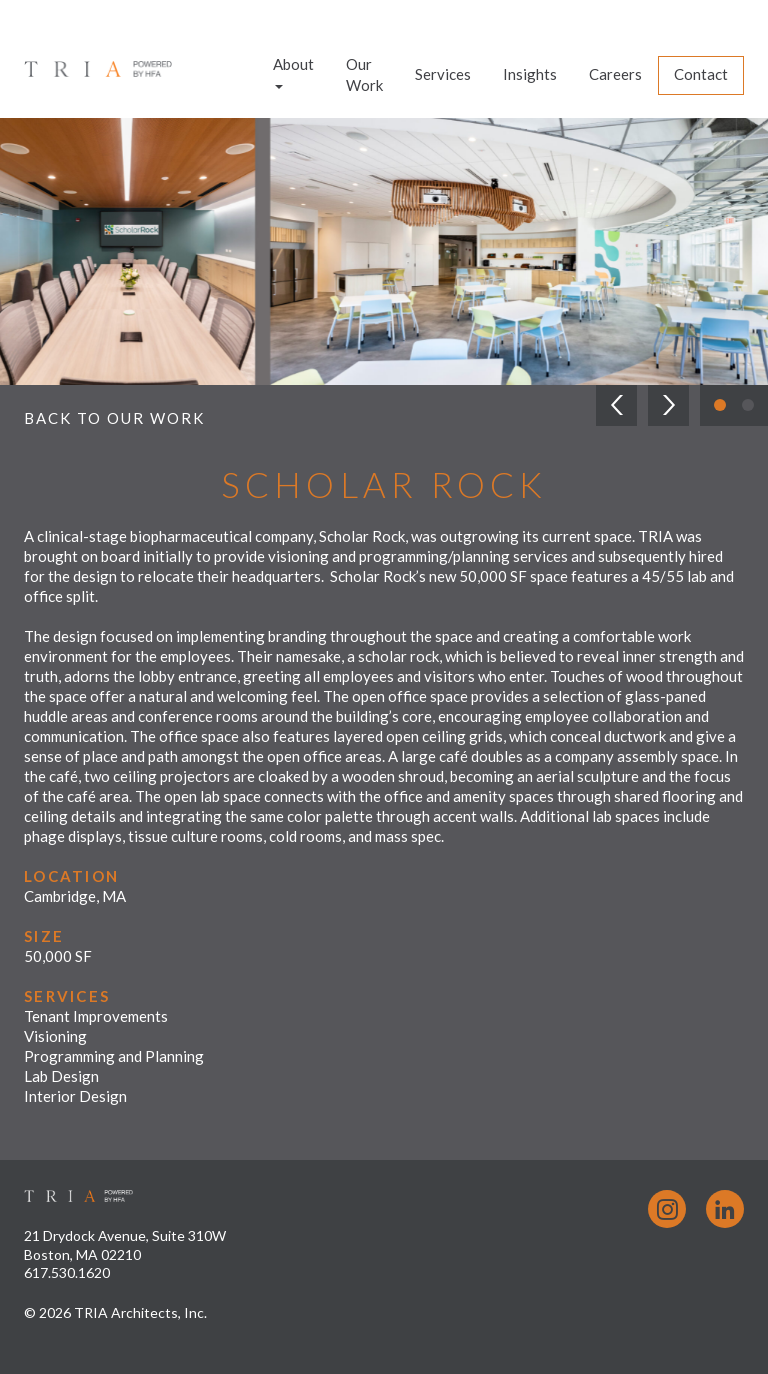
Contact (701, 74)
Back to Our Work (114, 418)
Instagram (667, 1209)
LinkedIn (725, 1209)
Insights (530, 74)
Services (443, 74)
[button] (616, 405)
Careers (615, 74)
